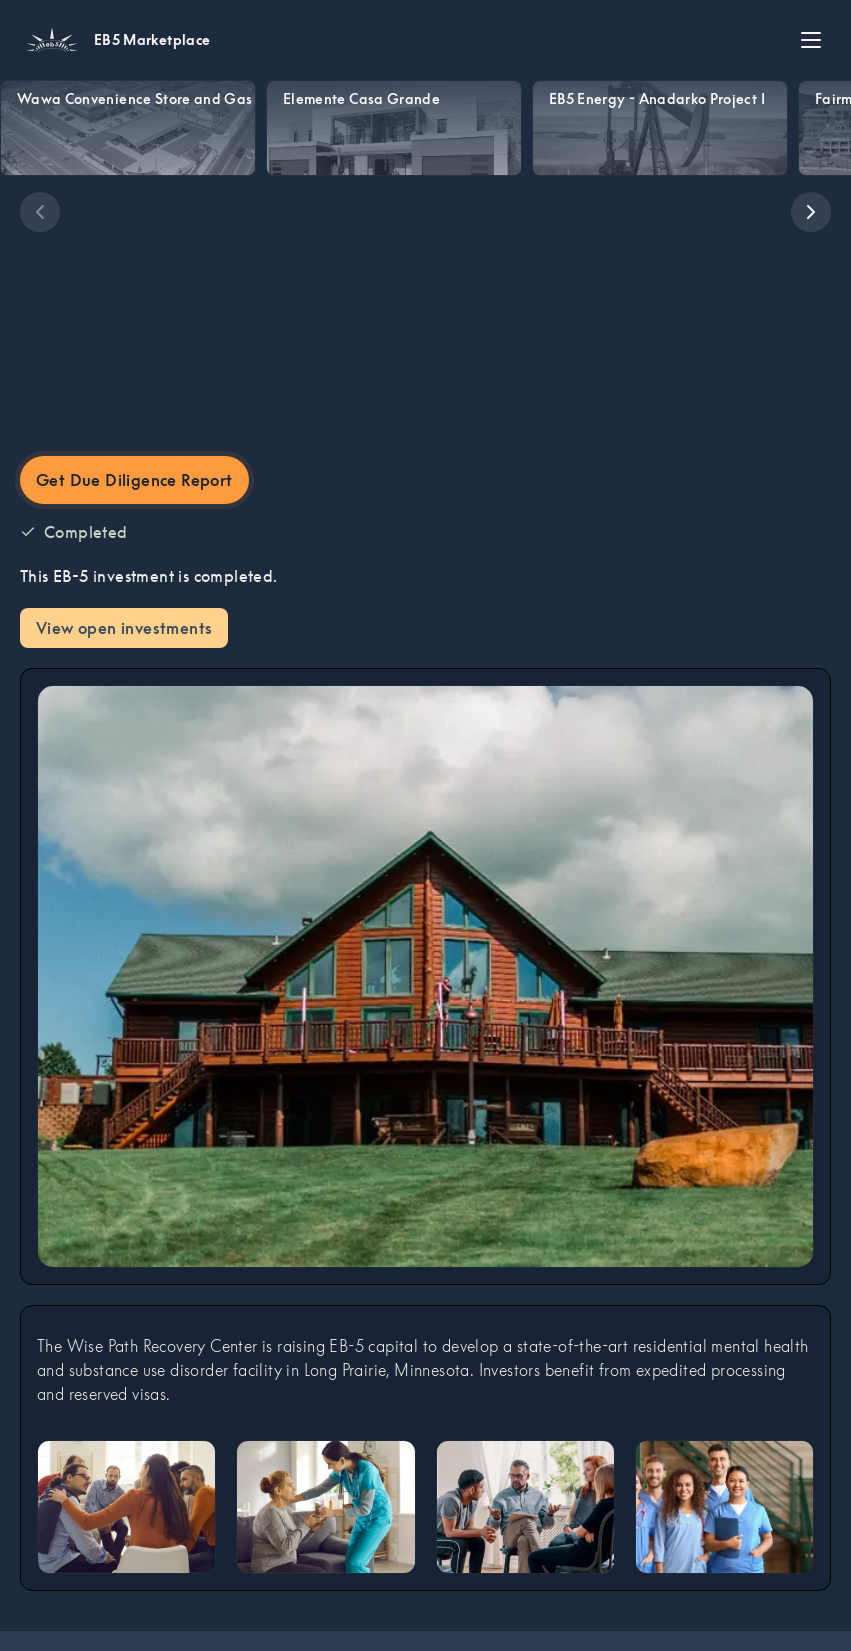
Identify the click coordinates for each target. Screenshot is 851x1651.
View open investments (124, 628)
